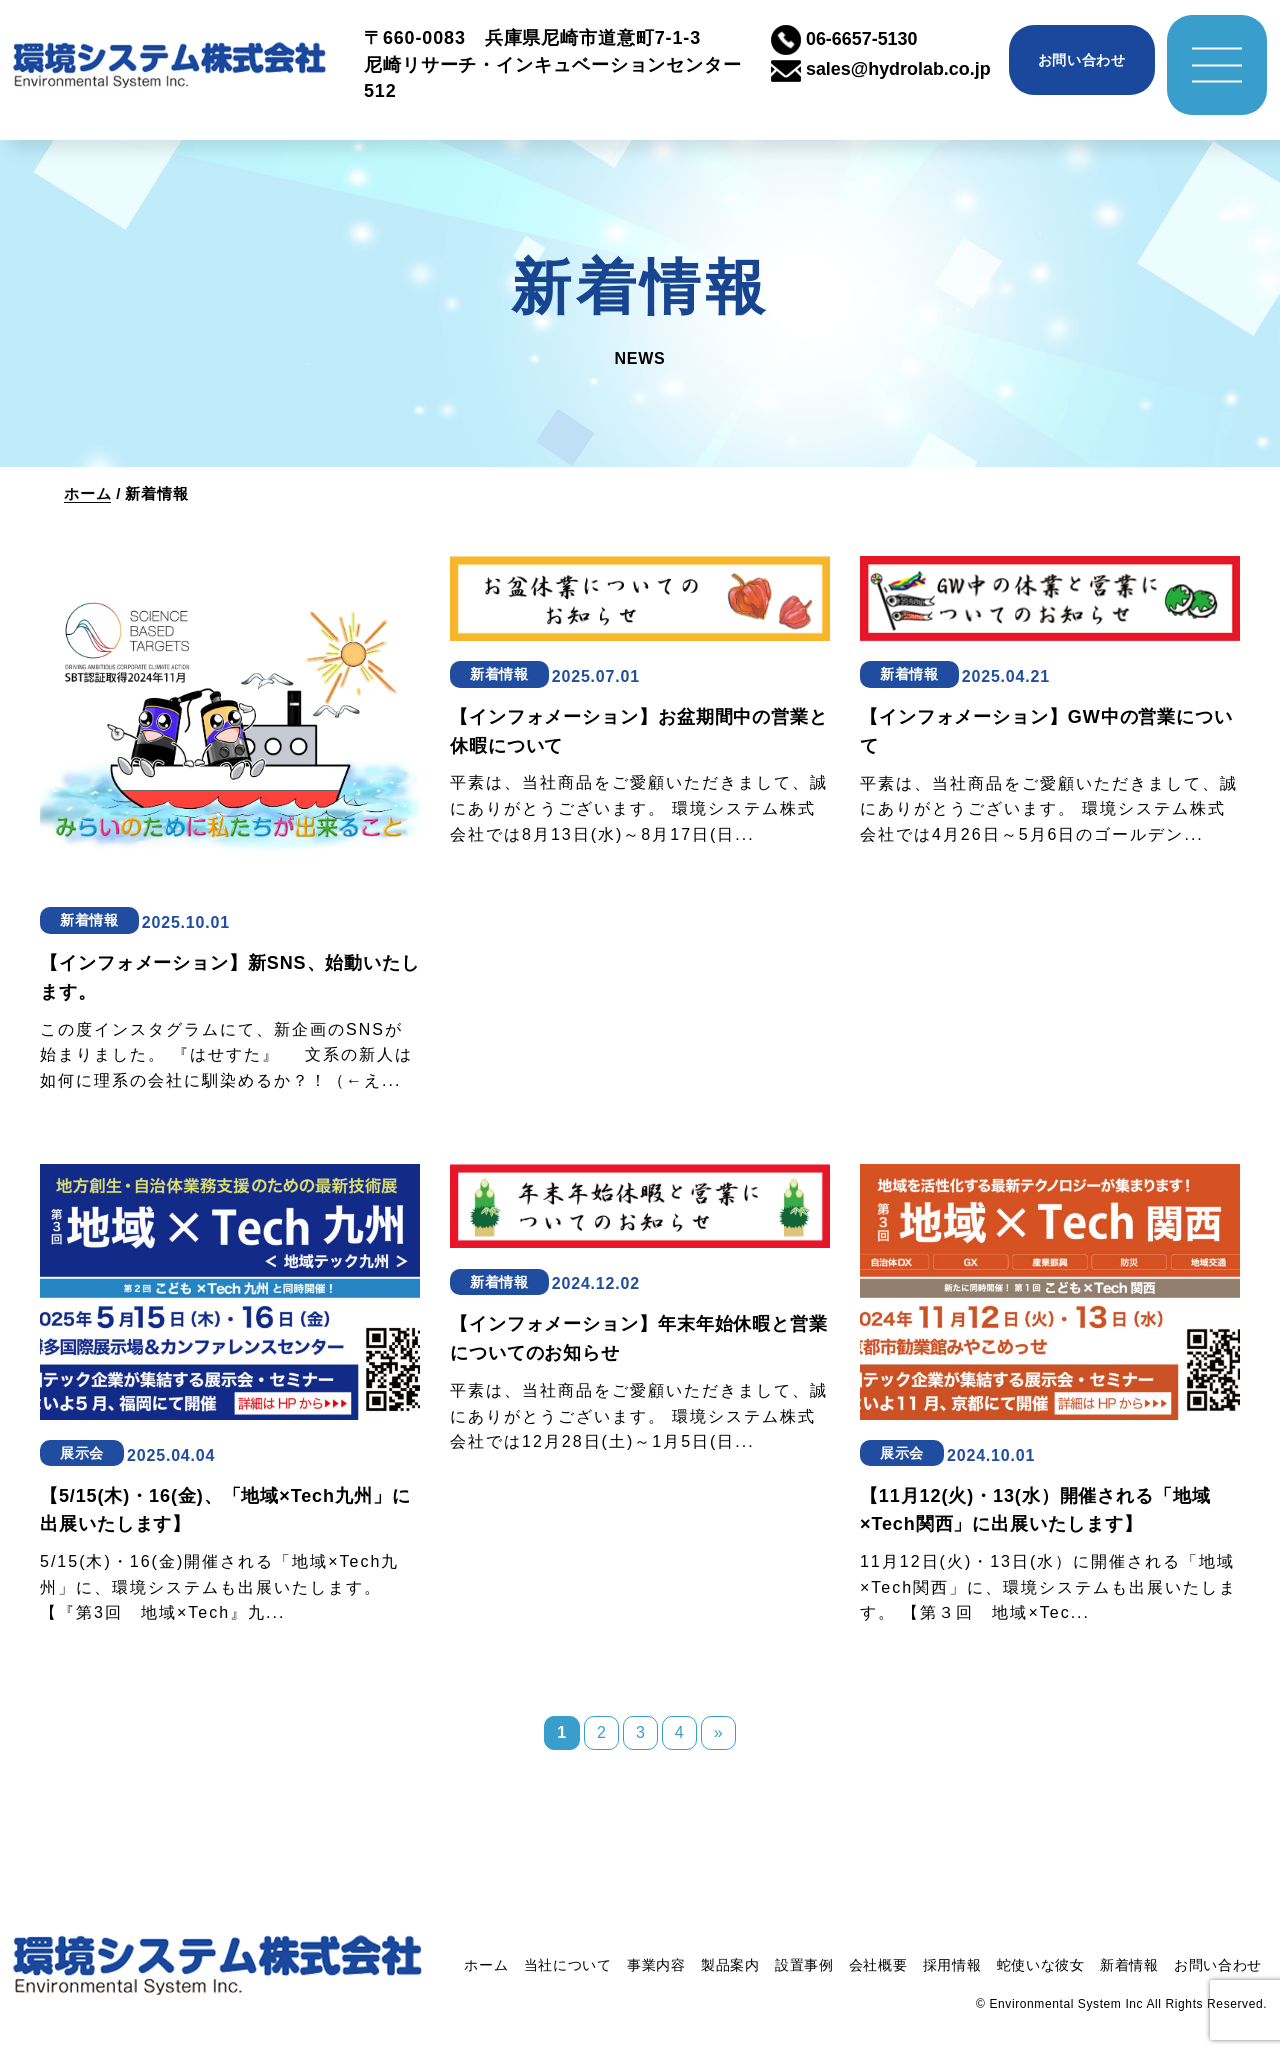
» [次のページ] (718, 1732)
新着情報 (1129, 1965)
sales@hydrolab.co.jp (881, 69)
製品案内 (730, 1965)
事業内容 (656, 1965)
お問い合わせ (1082, 60)
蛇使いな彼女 (1041, 1965)
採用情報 (952, 1965)
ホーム (87, 493)
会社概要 (878, 1965)
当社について (568, 1965)
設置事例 (804, 1965)
